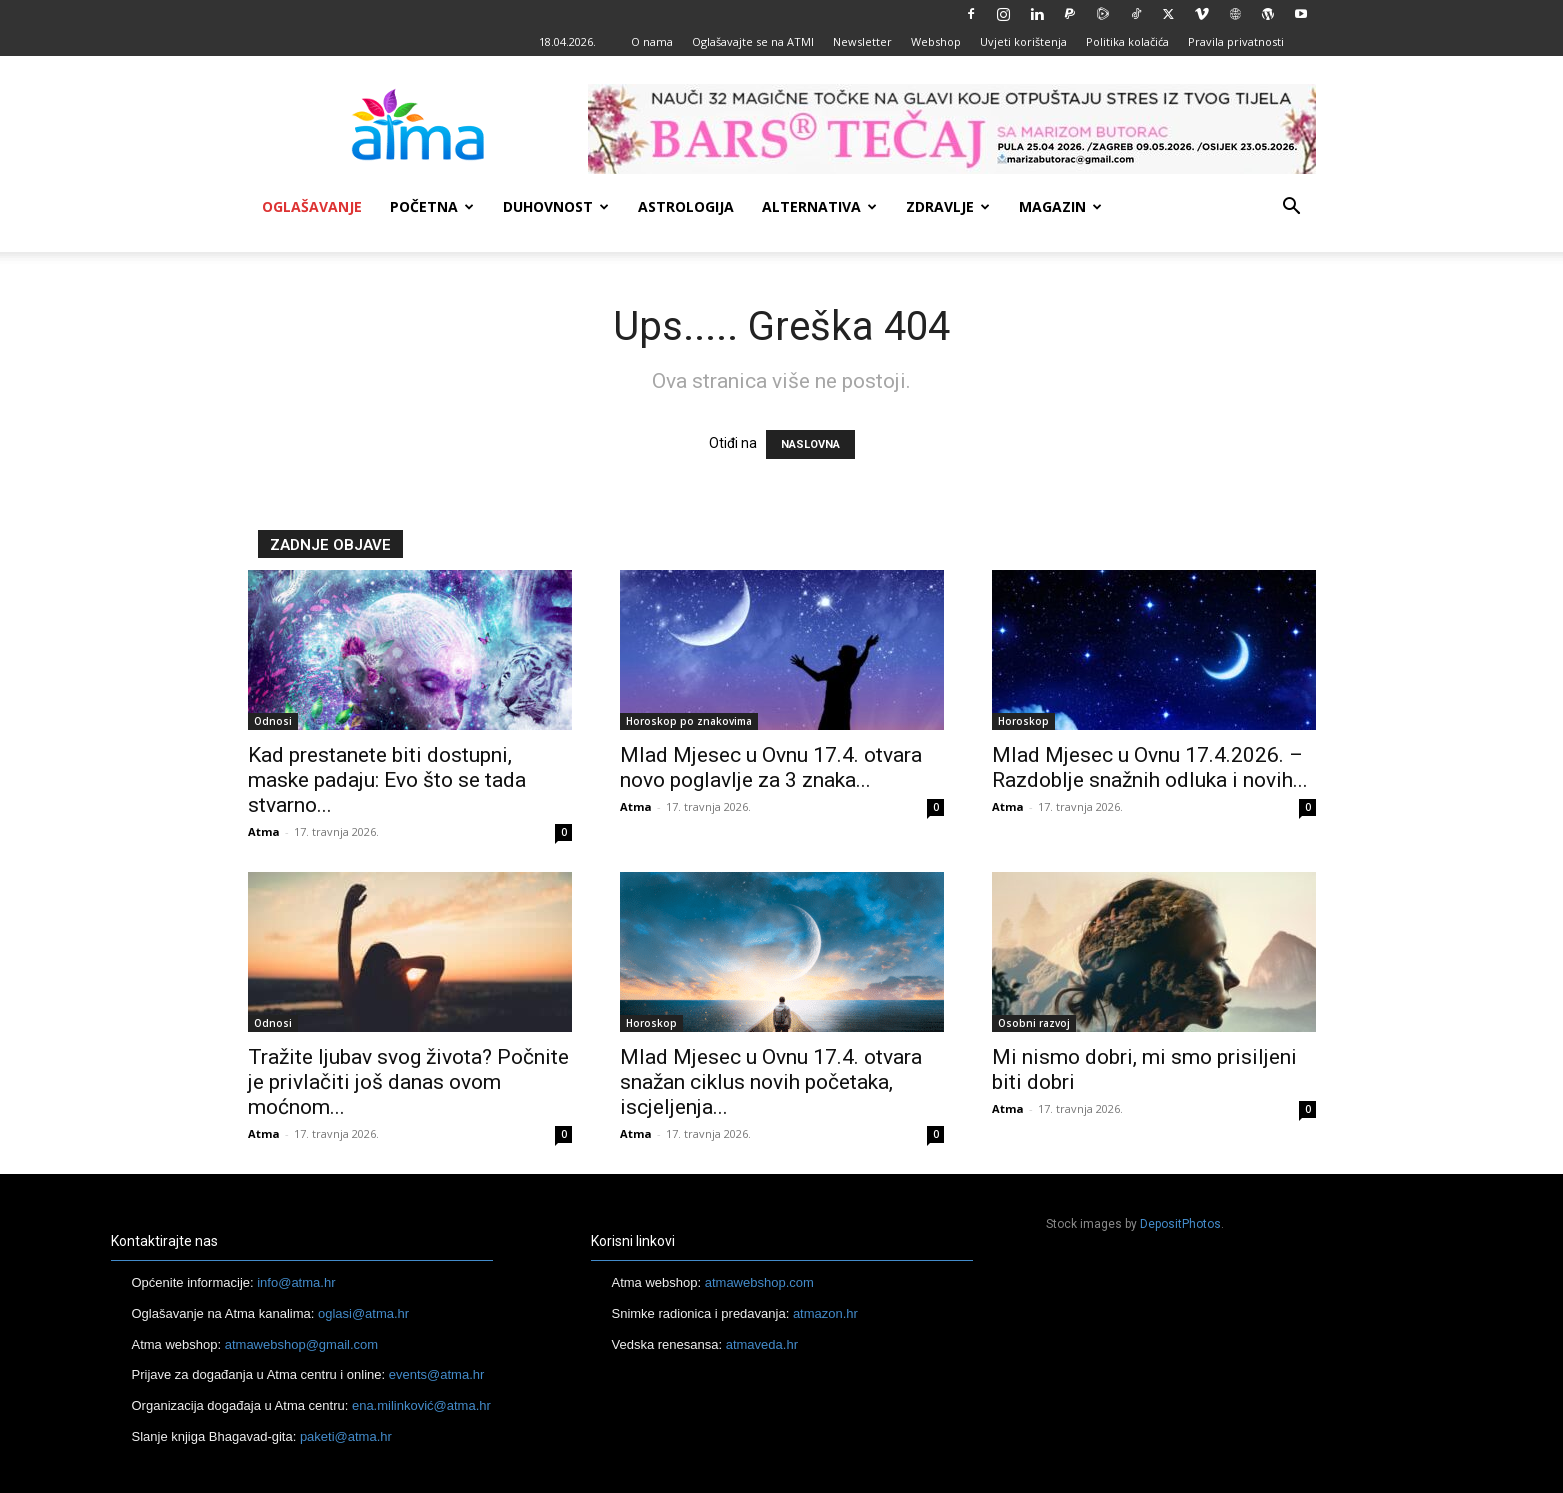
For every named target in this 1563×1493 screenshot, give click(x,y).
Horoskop (1023, 721)
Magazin (1060, 206)
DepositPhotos (1180, 1224)
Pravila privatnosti (1236, 41)
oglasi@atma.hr (363, 1313)
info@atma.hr (296, 1282)
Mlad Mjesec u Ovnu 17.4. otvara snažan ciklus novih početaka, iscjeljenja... (771, 1082)
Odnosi (273, 721)
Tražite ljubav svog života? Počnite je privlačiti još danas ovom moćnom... (408, 1082)
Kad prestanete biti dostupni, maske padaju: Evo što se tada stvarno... (387, 780)
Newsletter (862, 41)
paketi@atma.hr (346, 1436)
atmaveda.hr (762, 1344)
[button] (1292, 208)
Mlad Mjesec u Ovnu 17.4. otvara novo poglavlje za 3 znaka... (771, 767)
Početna (432, 206)
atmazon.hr (825, 1313)
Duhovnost (556, 206)
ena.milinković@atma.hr (421, 1405)
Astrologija (686, 206)
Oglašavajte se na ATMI (753, 41)
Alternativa (819, 206)
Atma (264, 831)
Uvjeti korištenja (1023, 41)
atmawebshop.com (759, 1282)
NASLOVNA (810, 444)
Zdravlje (948, 206)
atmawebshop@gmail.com (301, 1344)
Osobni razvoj (1034, 1023)
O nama (652, 41)
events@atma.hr (437, 1374)
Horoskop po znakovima (689, 721)
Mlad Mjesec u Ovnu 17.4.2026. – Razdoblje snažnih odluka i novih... (1150, 767)
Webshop (936, 41)
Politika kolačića (1127, 41)
